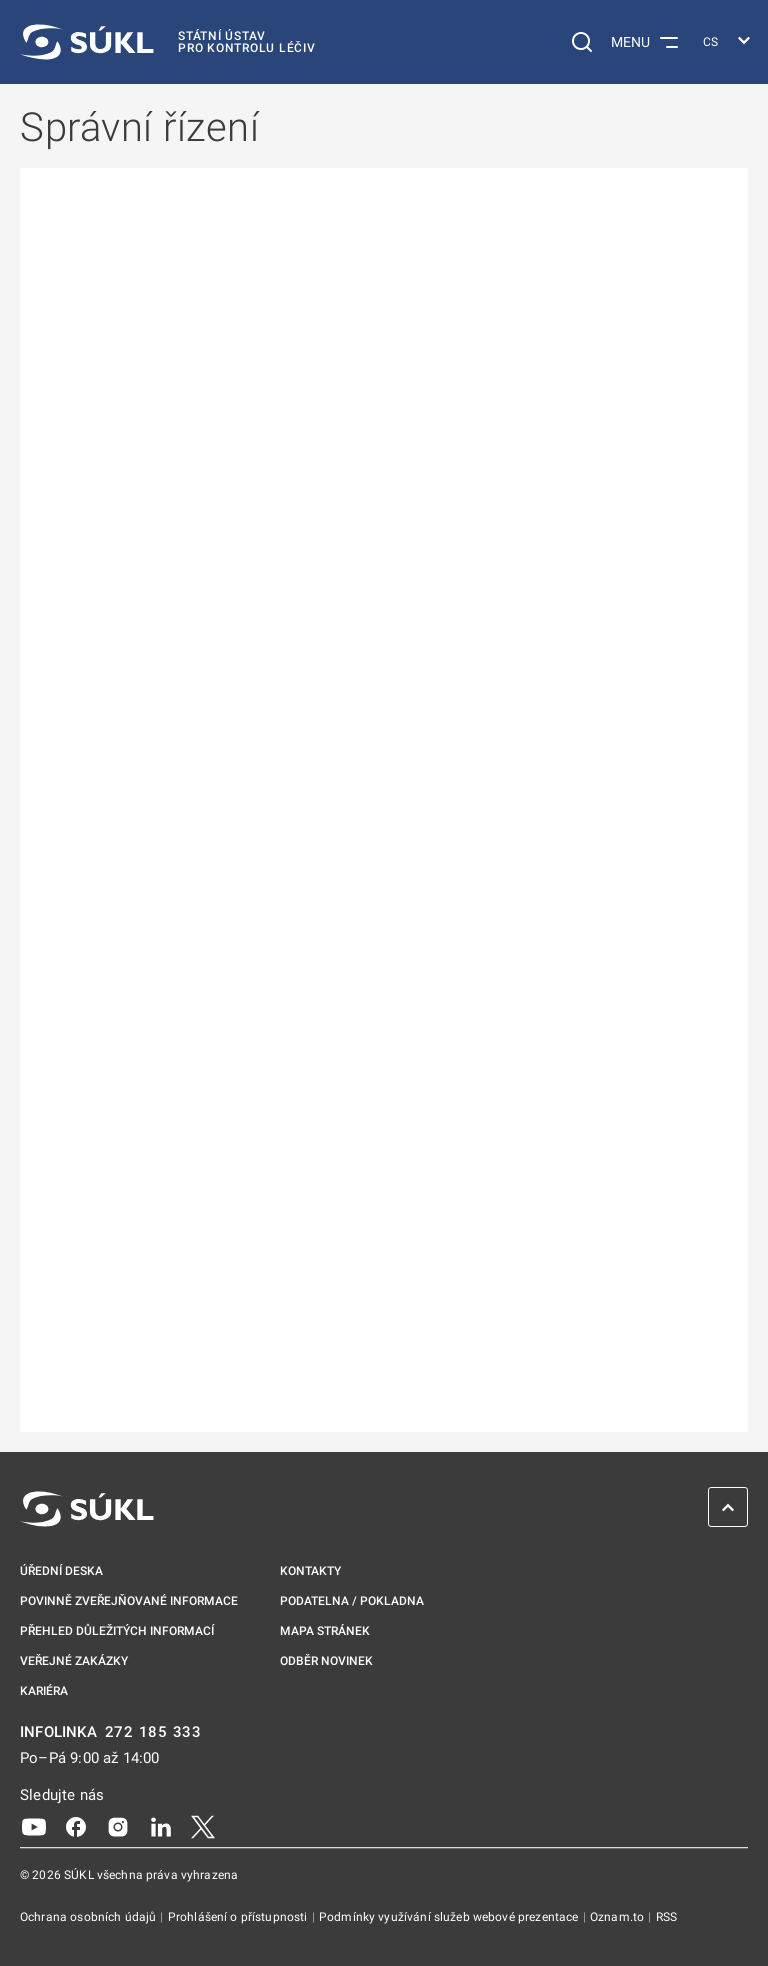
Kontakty (310, 1571)
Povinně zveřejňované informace (129, 1601)
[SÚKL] (168, 42)
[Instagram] (118, 1826)
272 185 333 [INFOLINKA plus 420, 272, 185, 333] (153, 1732)
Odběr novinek (326, 1661)
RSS (666, 1917)
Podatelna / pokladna (352, 1601)
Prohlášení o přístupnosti (239, 1917)
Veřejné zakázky (74, 1661)
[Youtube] (34, 1826)
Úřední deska (61, 1571)
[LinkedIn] (161, 1826)
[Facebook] (76, 1826)
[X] (203, 1826)
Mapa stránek (325, 1631)
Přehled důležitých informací (117, 1631)
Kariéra (44, 1691)
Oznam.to (618, 1917)
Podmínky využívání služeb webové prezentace (450, 1917)
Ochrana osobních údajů (89, 1917)
